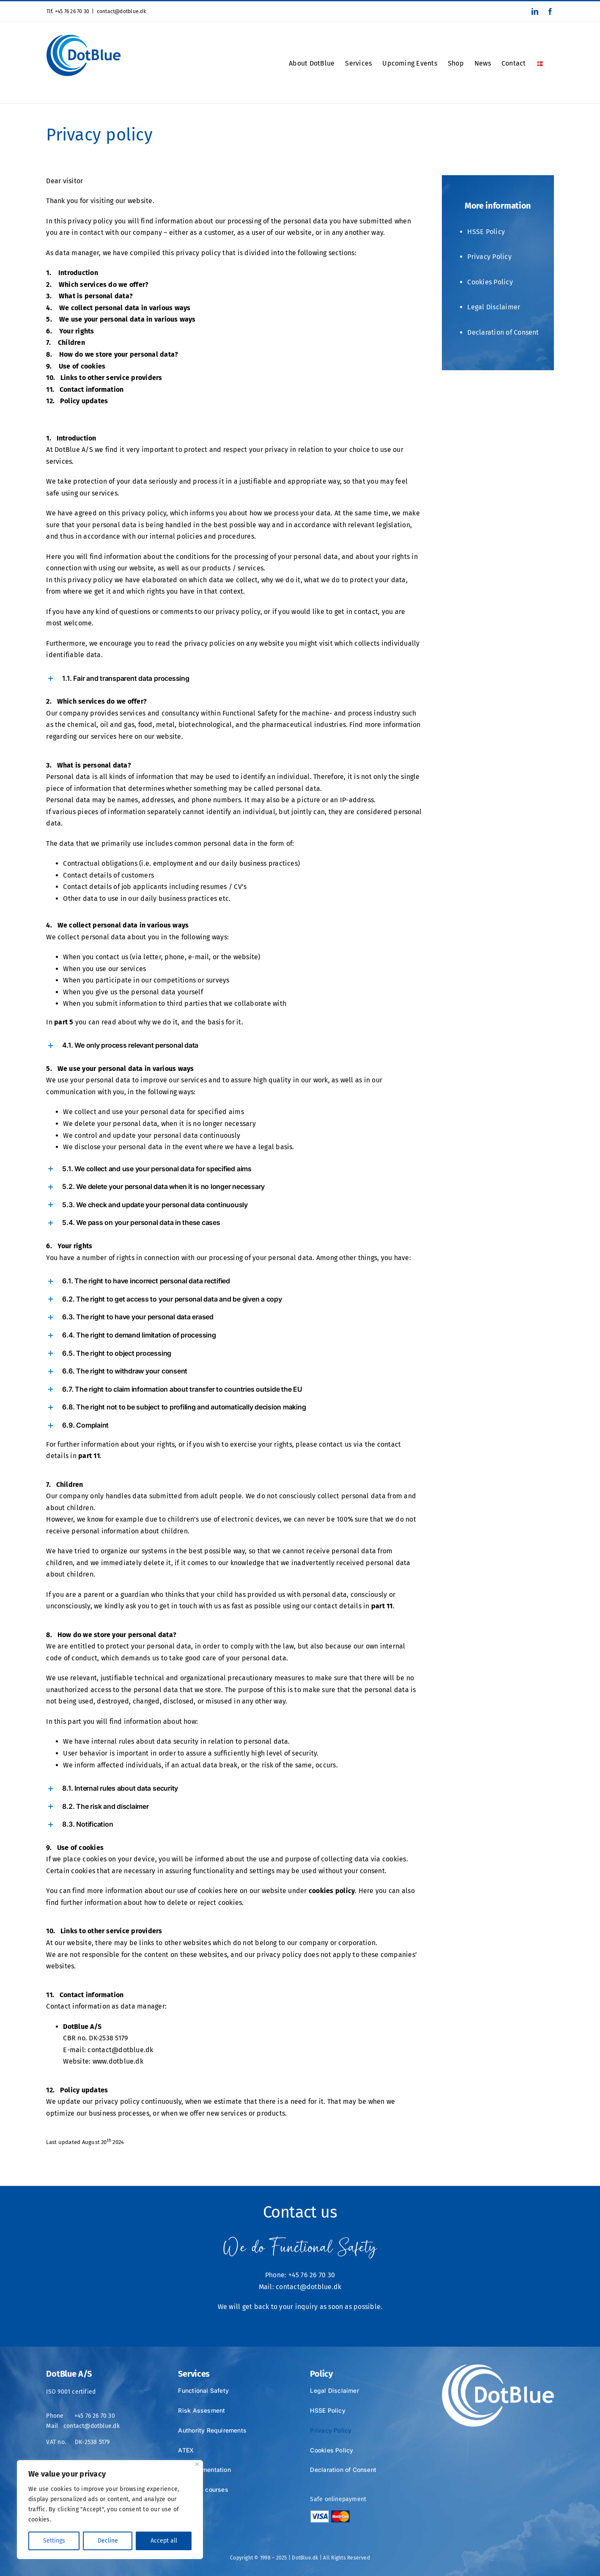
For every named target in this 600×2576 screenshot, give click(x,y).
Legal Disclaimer (493, 307)
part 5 (63, 1022)
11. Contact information (84, 389)
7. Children (65, 343)
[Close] (197, 2464)
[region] (110, 2509)
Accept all (164, 2540)
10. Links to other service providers (104, 378)
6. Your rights (70, 331)
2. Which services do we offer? (97, 285)
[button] (234, 678)
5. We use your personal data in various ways (120, 319)
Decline (108, 2540)
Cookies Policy (489, 282)
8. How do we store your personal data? (112, 354)
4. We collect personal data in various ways (118, 308)
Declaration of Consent (503, 332)
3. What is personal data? (89, 296)
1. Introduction (72, 273)
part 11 (89, 1456)
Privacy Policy (489, 257)
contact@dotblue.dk (121, 11)
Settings (54, 2540)
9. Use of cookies (75, 366)
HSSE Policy (486, 232)
